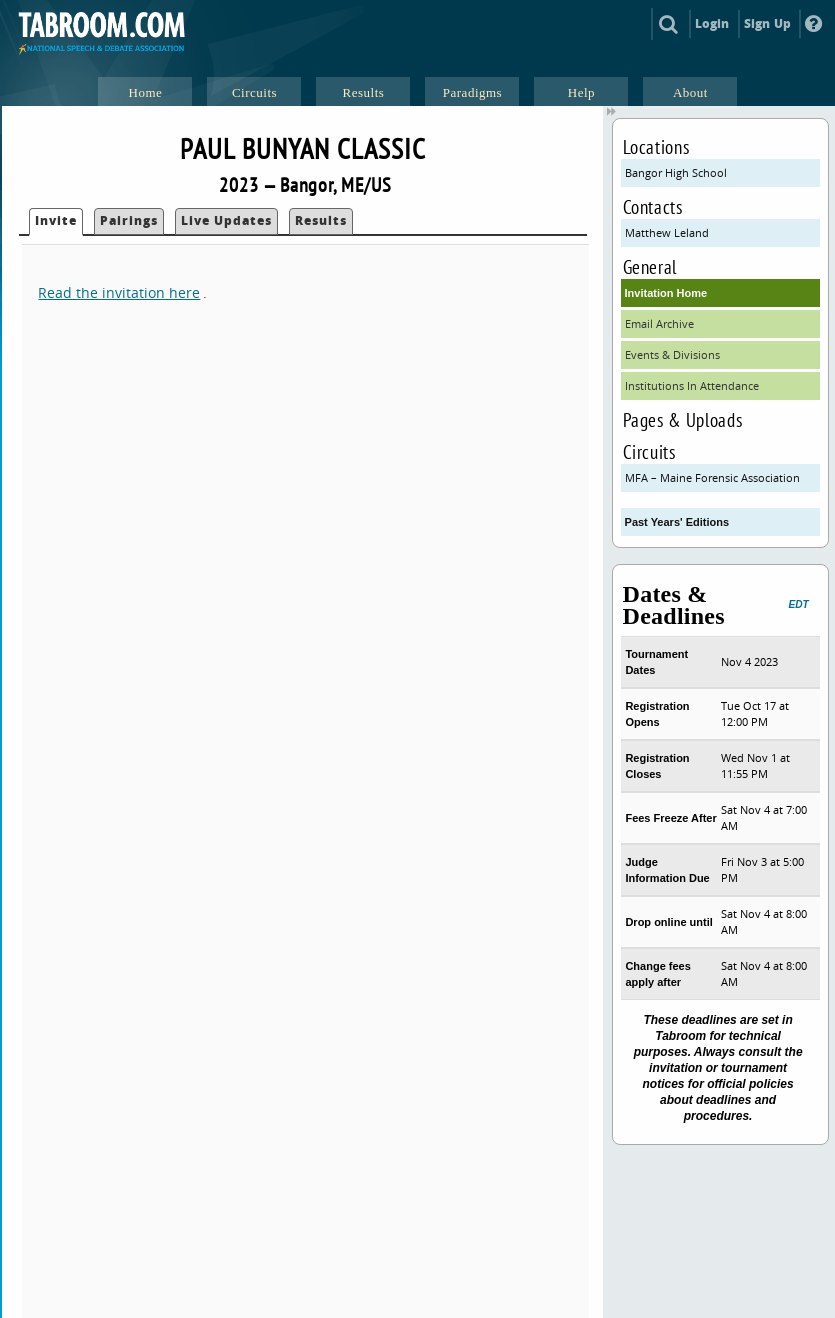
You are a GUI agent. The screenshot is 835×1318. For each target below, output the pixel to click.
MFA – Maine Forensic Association (712, 477)
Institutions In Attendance (692, 385)
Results (321, 220)
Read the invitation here (119, 292)
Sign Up (767, 23)
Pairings (129, 220)
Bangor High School (676, 172)
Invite (56, 220)
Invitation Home (666, 293)
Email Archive (659, 323)
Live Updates (226, 220)
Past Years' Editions (677, 522)
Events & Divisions (672, 354)
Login (712, 23)
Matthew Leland (667, 232)
